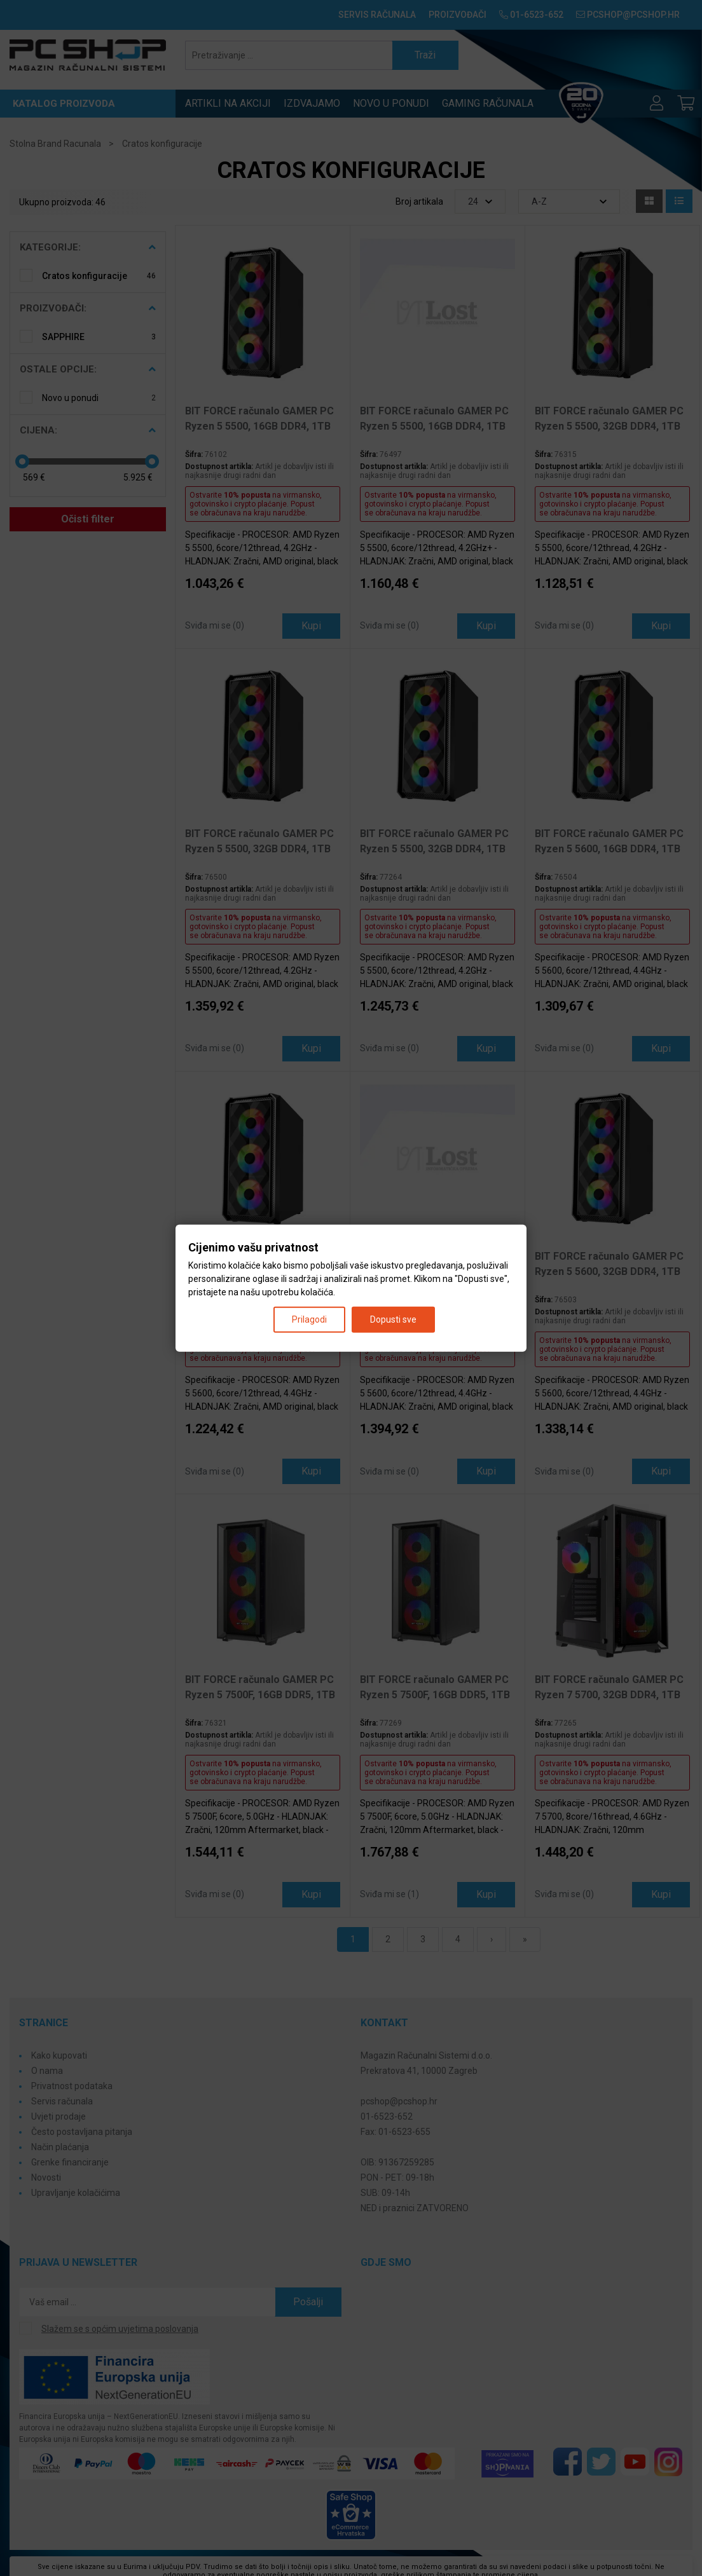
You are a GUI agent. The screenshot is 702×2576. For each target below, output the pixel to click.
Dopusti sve (393, 1319)
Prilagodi (309, 1319)
